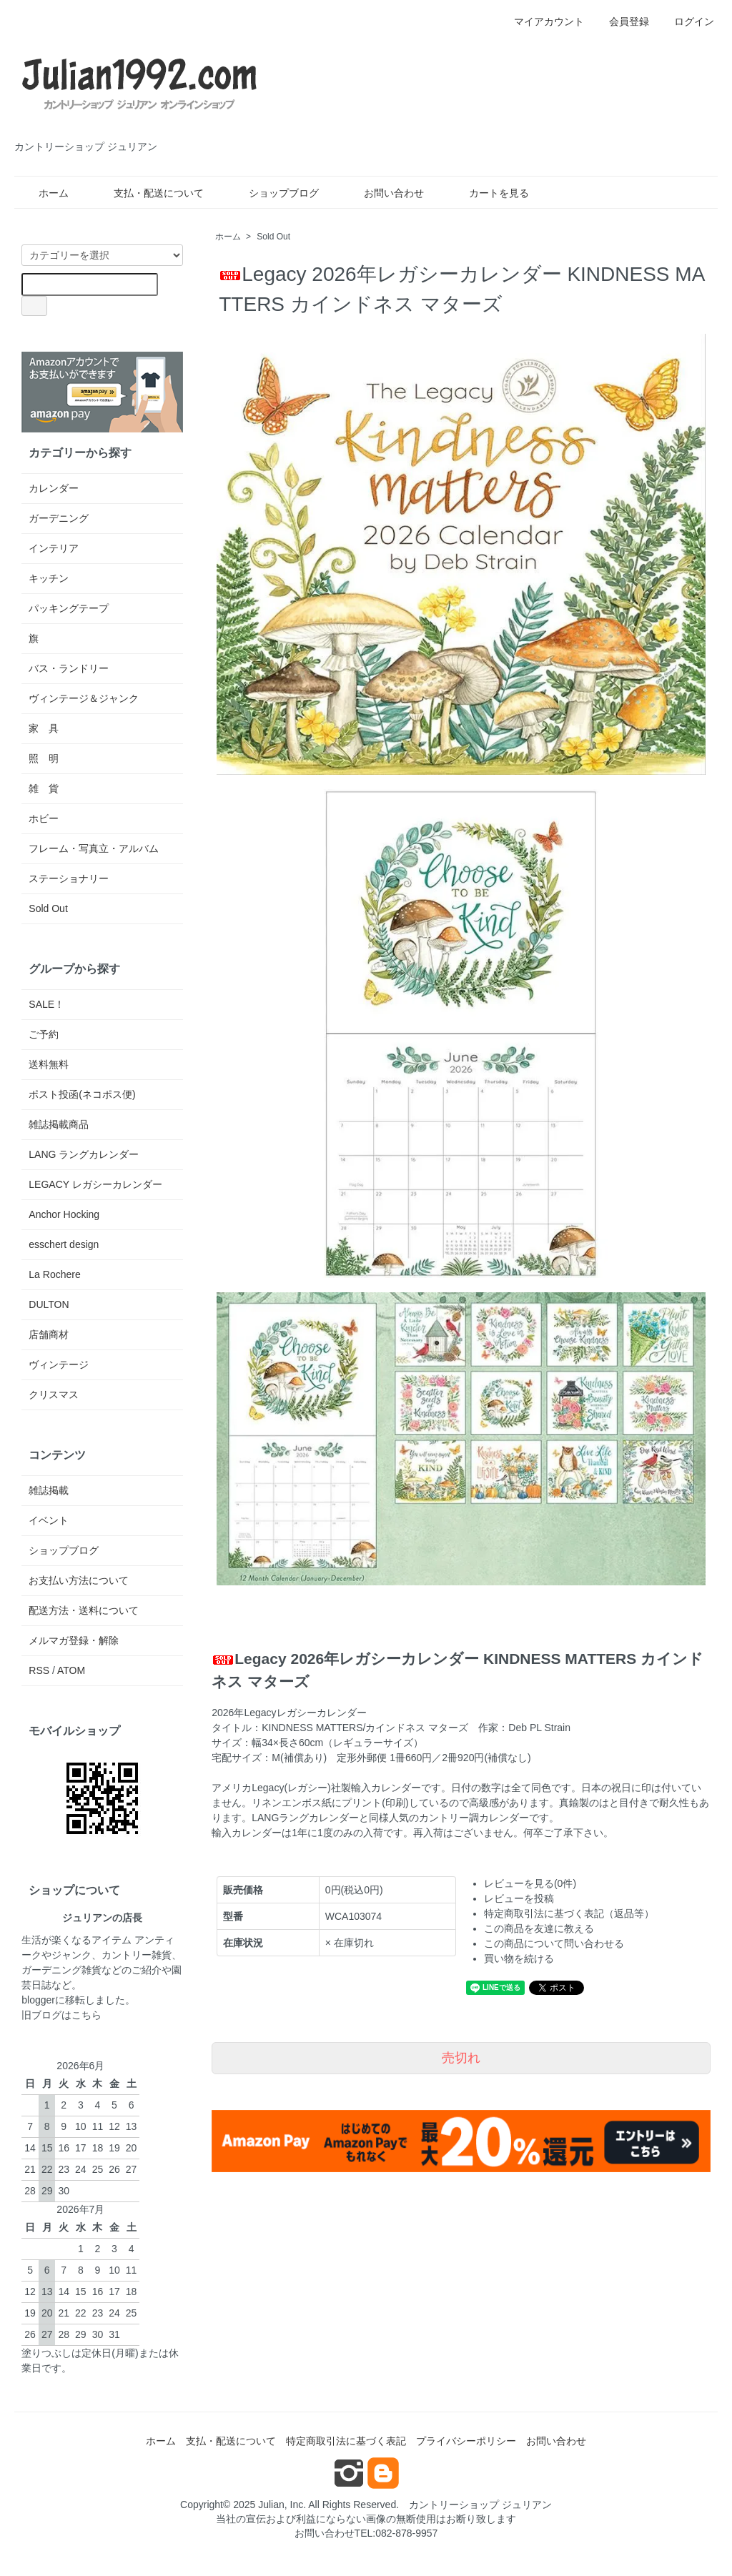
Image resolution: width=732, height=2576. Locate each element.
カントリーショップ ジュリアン (480, 2504)
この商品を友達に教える (539, 1928)
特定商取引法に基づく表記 (346, 2441)
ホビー (44, 818)
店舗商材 (49, 1334)
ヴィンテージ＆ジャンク (84, 698)
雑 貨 (44, 788)
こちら (86, 2015)
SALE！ (46, 1004)
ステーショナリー (69, 878)
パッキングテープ (69, 608)
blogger (38, 2000)
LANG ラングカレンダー (84, 1154)
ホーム (43, 193)
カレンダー (54, 488)
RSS (39, 1670)
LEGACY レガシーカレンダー (95, 1184)
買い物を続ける (519, 1958)
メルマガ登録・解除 (74, 1640)
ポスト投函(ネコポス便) (82, 1094)
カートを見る (488, 193)
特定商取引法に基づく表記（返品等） (569, 1913)
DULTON (49, 1304)
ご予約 (44, 1034)
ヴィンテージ (59, 1364)
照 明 (44, 758)
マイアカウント (541, 21)
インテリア (54, 548)
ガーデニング (59, 518)
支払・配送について (148, 193)
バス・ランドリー (69, 668)
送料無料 (49, 1064)
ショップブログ (273, 193)
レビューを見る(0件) (530, 1883)
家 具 (44, 728)
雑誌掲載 (49, 1490)
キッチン (49, 578)
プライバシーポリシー (466, 2441)
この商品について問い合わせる (554, 1943)
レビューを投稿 (519, 1898)
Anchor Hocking (64, 1214)
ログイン (686, 21)
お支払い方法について (79, 1580)
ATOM (71, 1670)
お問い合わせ (383, 193)
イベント (49, 1520)
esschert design (64, 1244)
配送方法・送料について (84, 1610)
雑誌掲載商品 (59, 1124)
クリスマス (54, 1394)
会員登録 (621, 21)
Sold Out (273, 237)
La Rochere (54, 1274)
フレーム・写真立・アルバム (94, 848)
